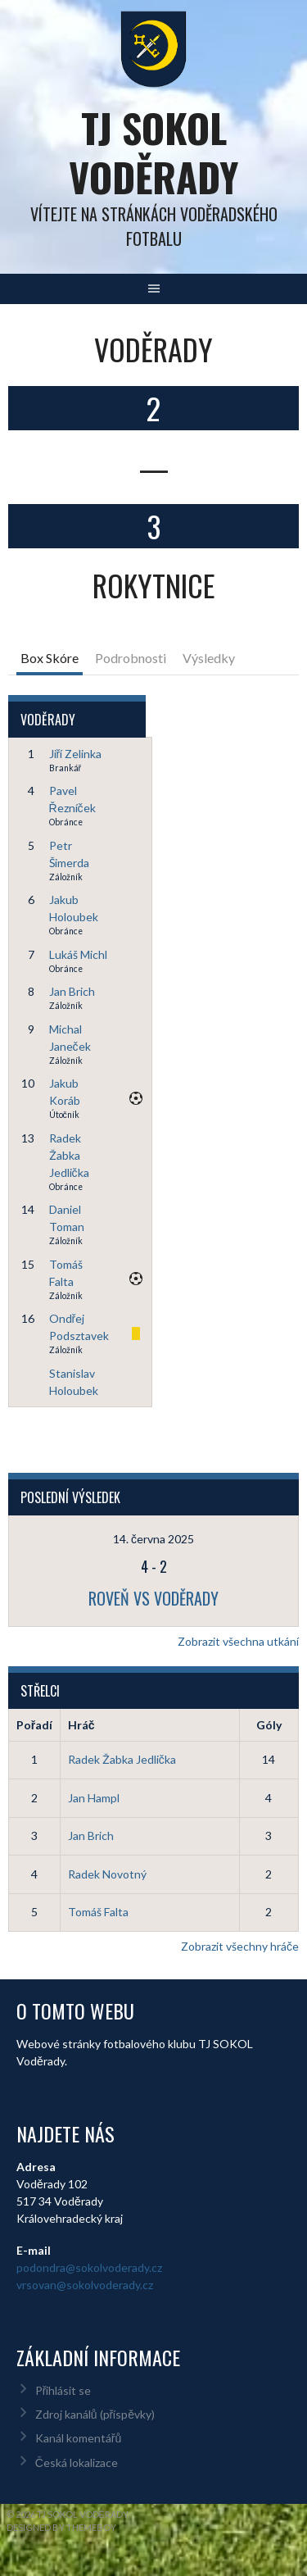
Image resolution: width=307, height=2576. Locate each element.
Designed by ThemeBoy (61, 2527)
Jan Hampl (94, 1798)
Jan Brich (72, 991)
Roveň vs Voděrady (153, 1598)
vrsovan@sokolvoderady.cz (84, 2285)
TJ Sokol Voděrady (153, 152)
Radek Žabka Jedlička (69, 1155)
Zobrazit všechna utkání (238, 1641)
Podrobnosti (130, 658)
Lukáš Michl (78, 954)
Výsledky (209, 658)
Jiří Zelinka (75, 754)
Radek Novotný (107, 1874)
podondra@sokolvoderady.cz (89, 2267)
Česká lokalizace (76, 2462)
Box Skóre (49, 658)
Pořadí (34, 1725)
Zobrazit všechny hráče (240, 1946)
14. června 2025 (153, 1539)
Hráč (81, 1725)
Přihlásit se (63, 2390)
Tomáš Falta (98, 1912)
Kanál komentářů (78, 2438)
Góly (269, 1725)
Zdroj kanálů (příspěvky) (95, 2414)
